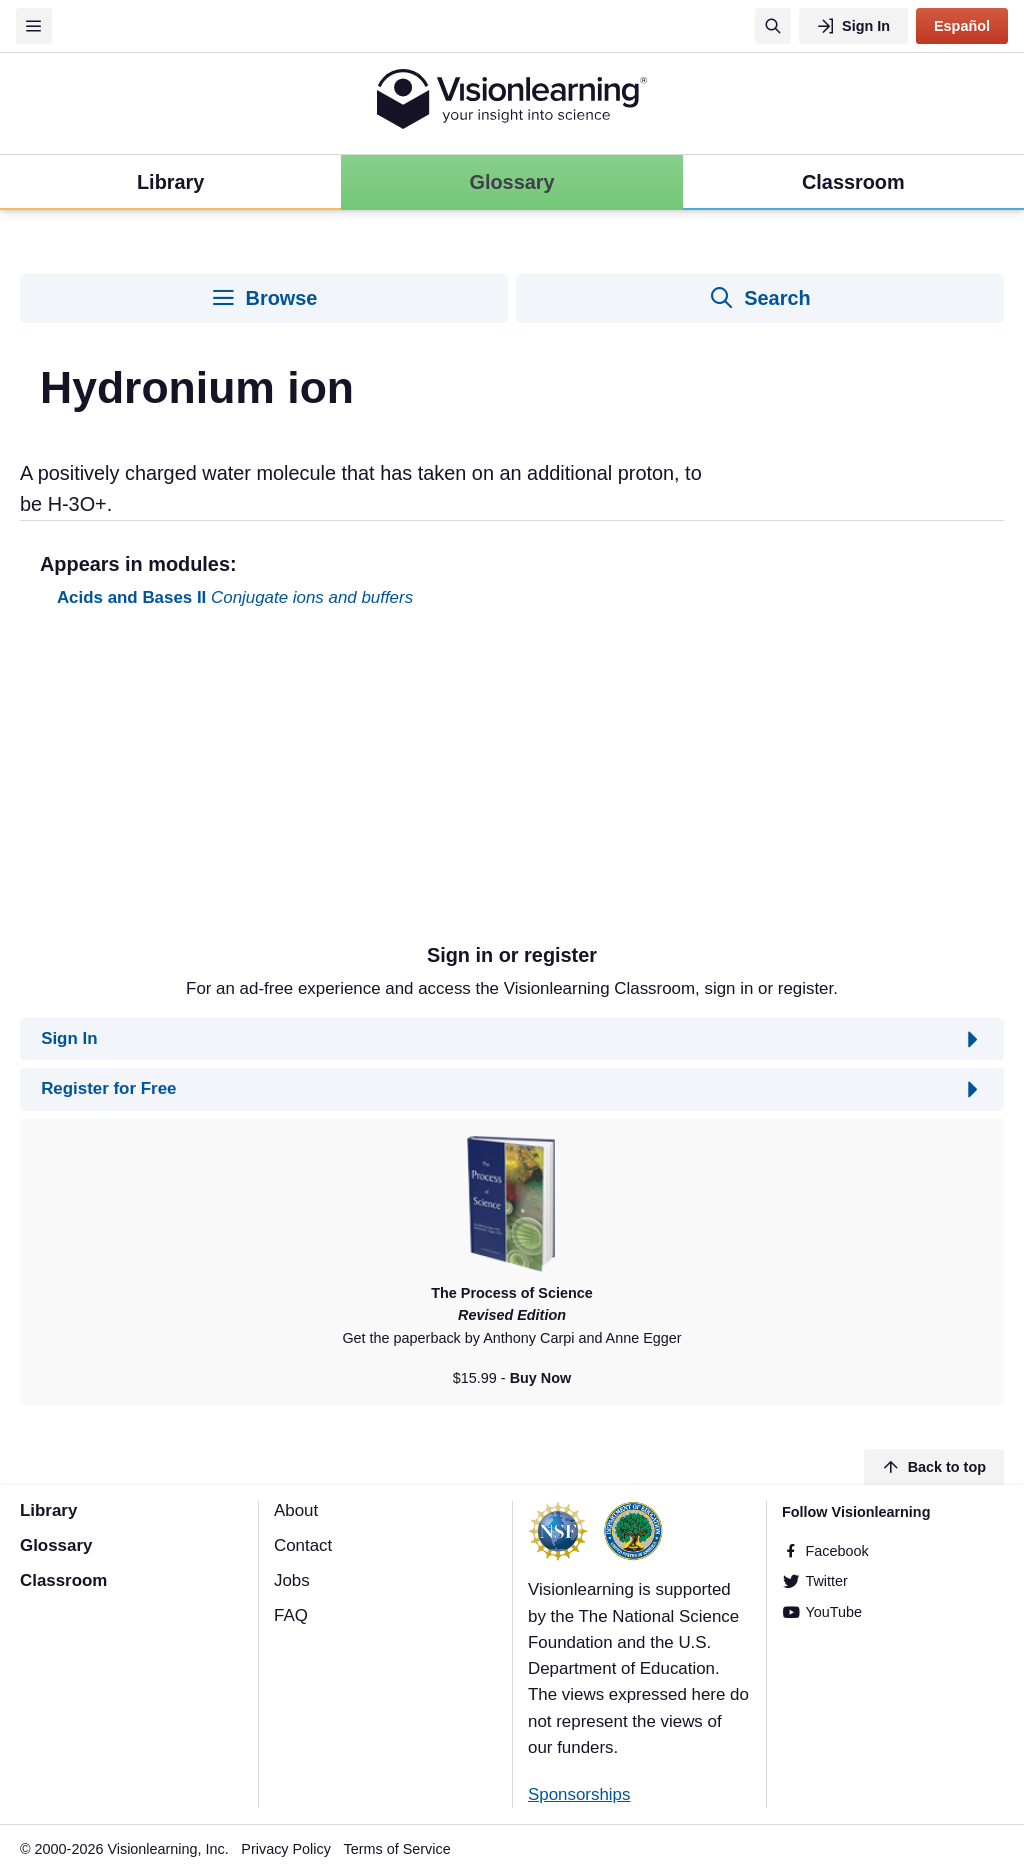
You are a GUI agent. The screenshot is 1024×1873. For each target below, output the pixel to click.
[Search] (773, 26)
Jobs (292, 1580)
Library (48, 1510)
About (296, 1510)
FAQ (291, 1615)
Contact (303, 1545)
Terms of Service (397, 1849)
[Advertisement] (512, 784)
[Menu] (34, 26)
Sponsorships (579, 1794)
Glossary (56, 1545)
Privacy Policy (286, 1849)
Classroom (63, 1580)
